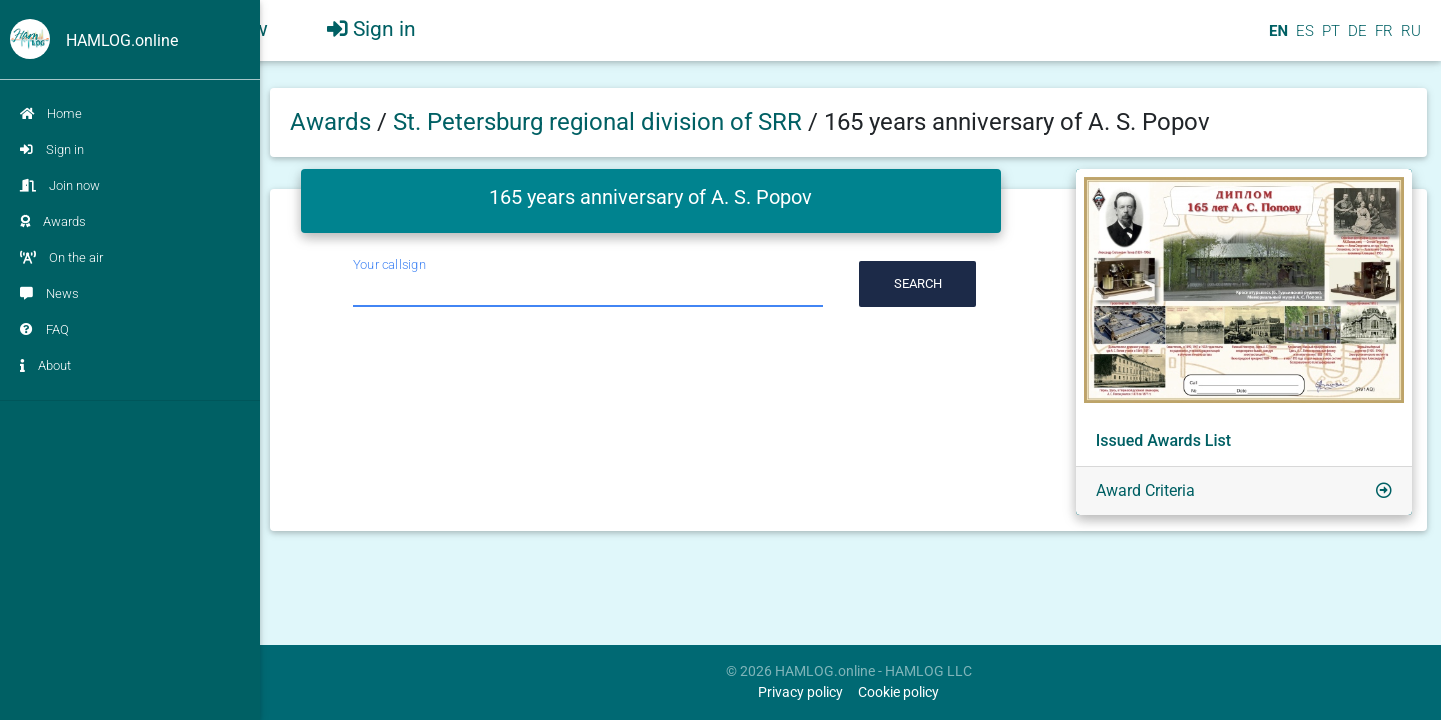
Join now (60, 185)
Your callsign (389, 264)
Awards (53, 221)
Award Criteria (1145, 490)
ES (1303, 39)
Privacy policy (800, 692)
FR (1382, 39)
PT (1329, 39)
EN (1276, 39)
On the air (61, 257)
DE (1355, 39)
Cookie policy (898, 692)
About (45, 365)
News (49, 293)
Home (51, 113)
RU (1411, 39)
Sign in (52, 149)
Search (918, 283)
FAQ (44, 329)
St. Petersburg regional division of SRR (600, 122)
